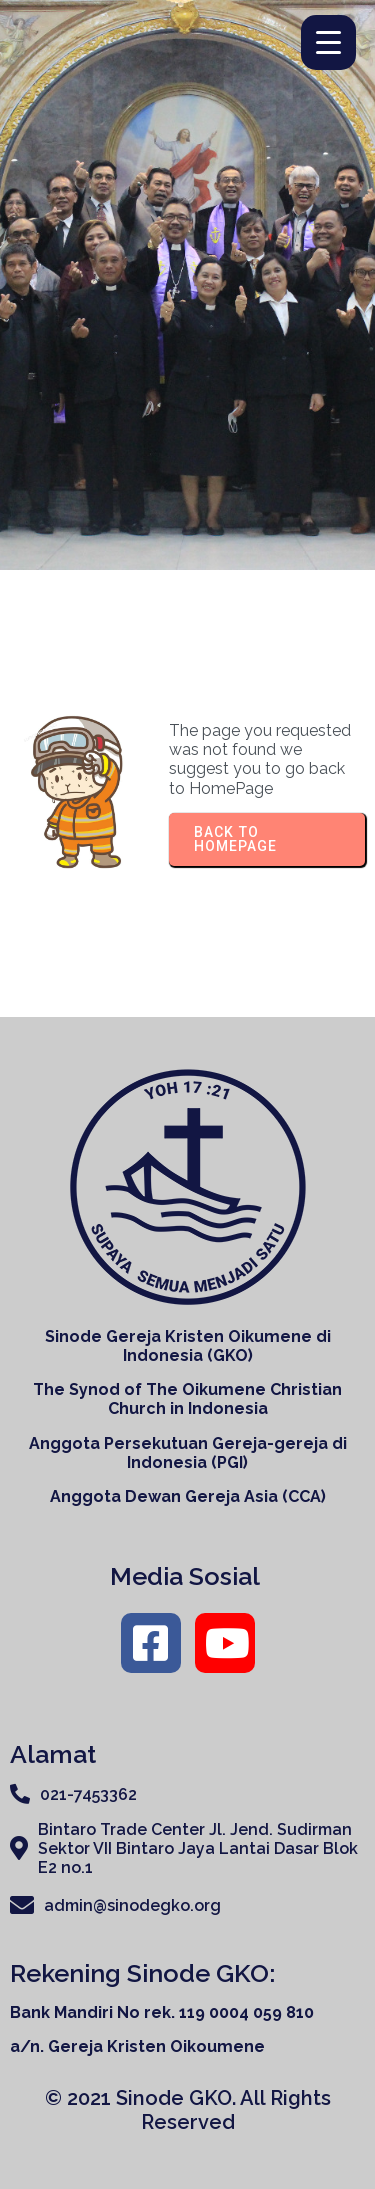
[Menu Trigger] (328, 42)
